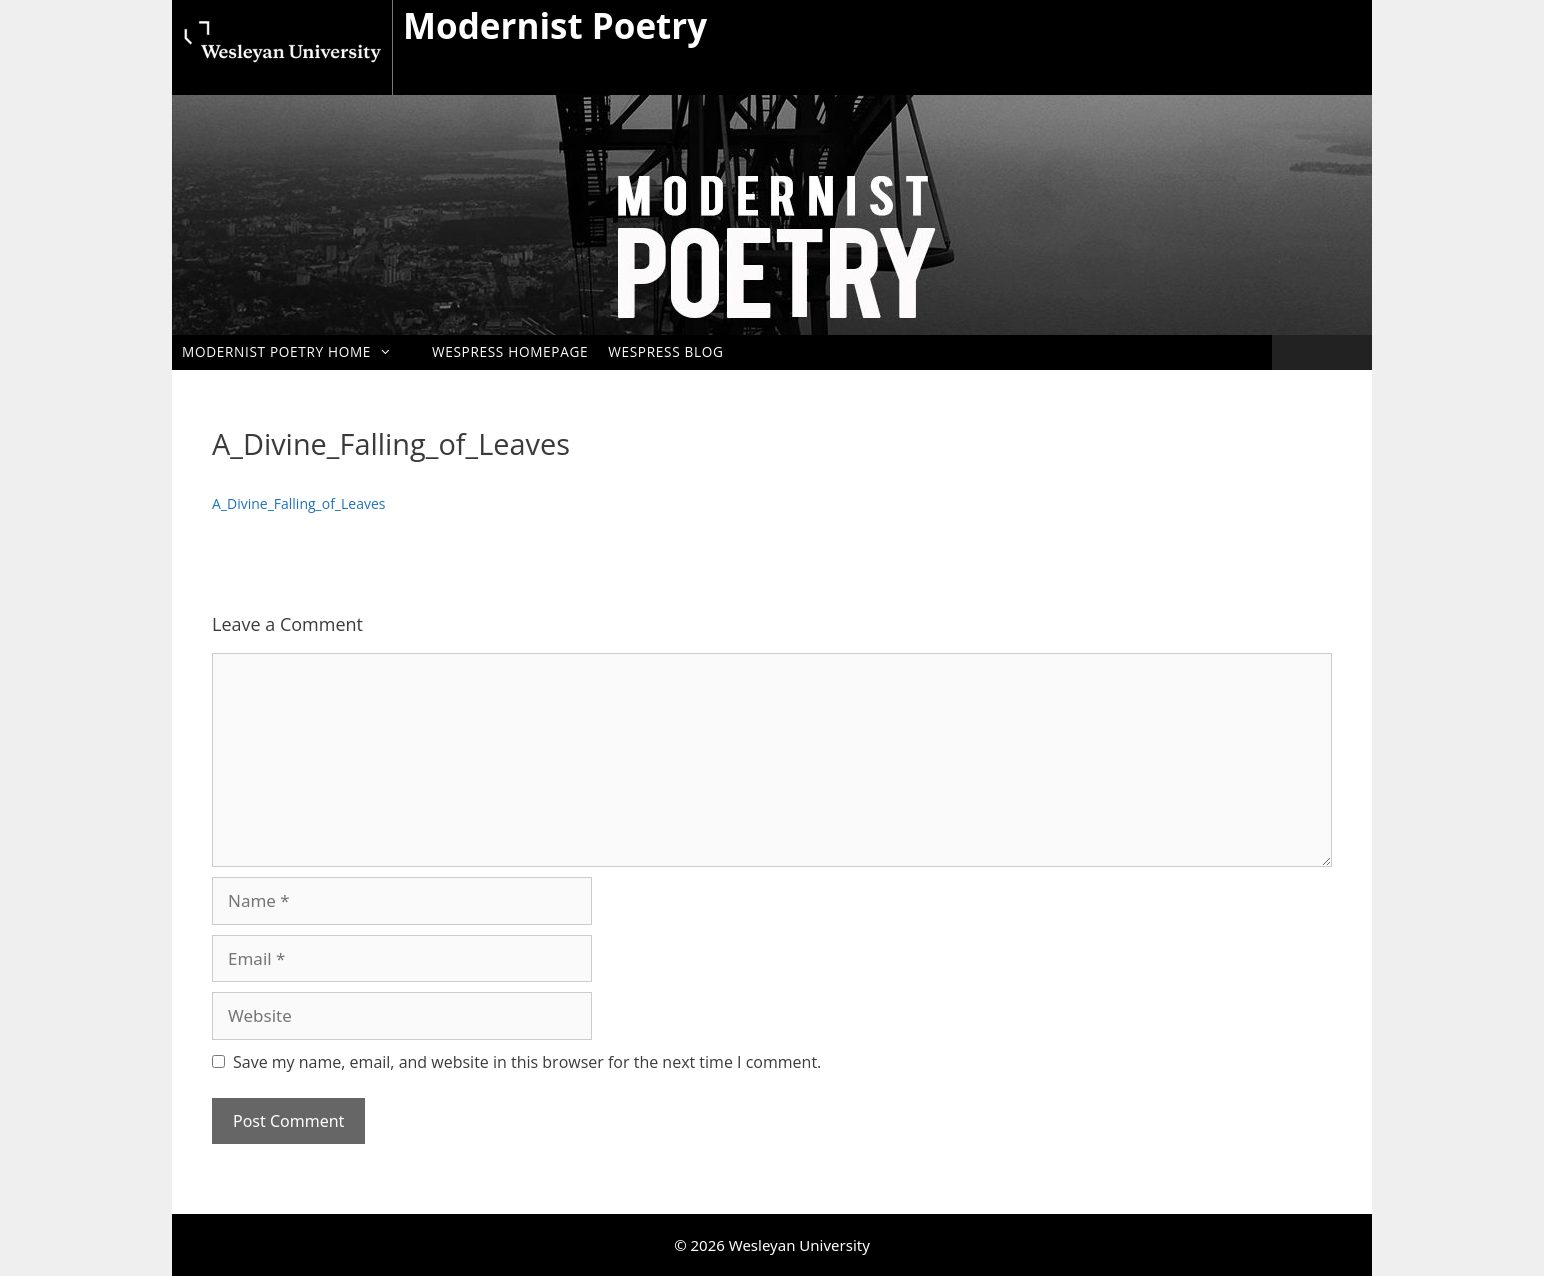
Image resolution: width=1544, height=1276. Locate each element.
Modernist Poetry (555, 25)
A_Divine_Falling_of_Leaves (298, 503)
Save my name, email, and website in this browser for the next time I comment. (527, 1062)
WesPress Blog (665, 351)
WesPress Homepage (510, 351)
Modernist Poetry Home (297, 351)
